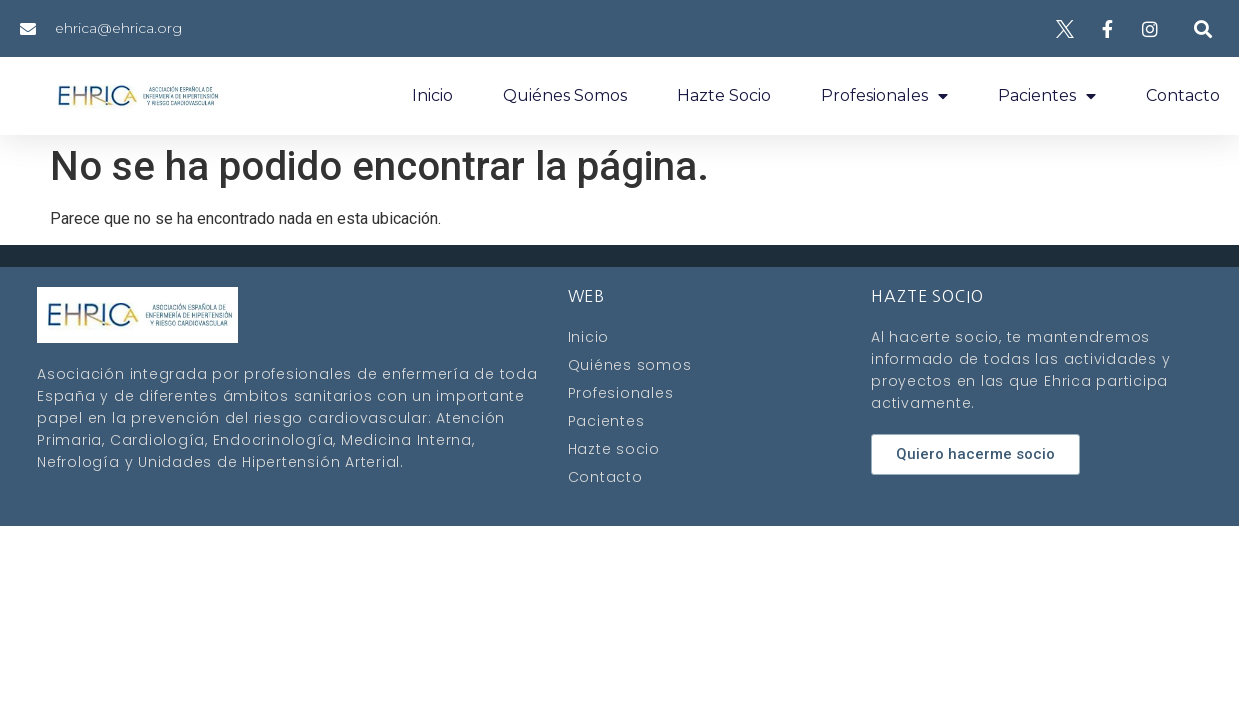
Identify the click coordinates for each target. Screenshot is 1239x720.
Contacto (1183, 95)
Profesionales (884, 96)
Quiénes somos (565, 95)
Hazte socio (724, 95)
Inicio (432, 95)
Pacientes (1047, 96)
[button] (1203, 28)
